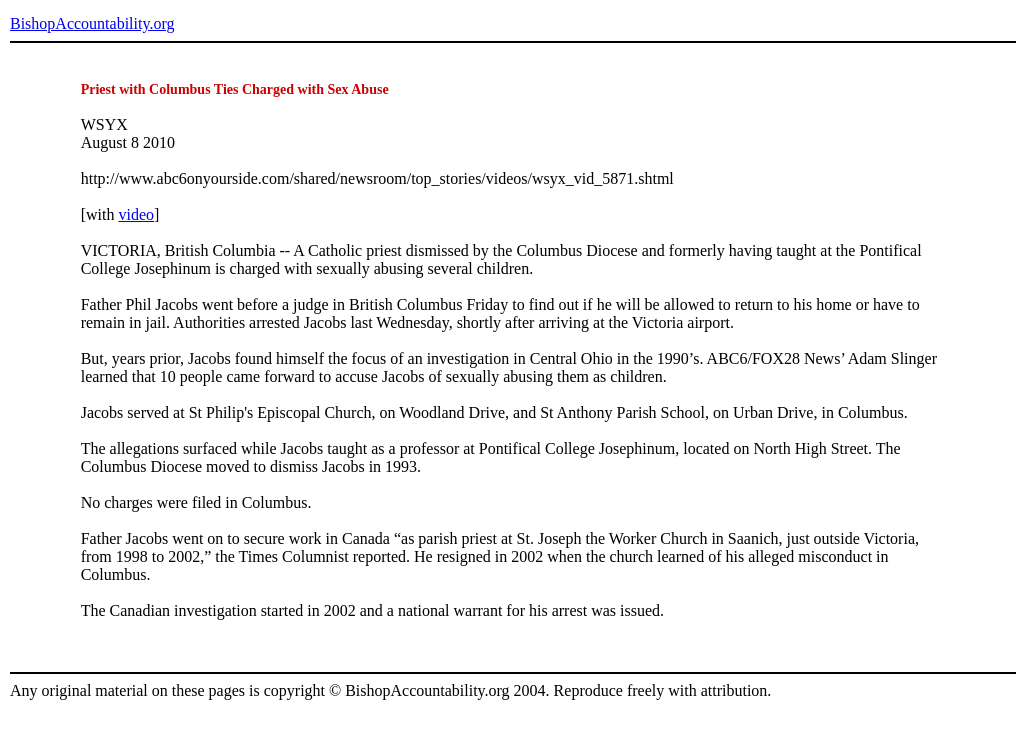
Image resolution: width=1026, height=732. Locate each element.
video (136, 214)
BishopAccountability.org (92, 23)
